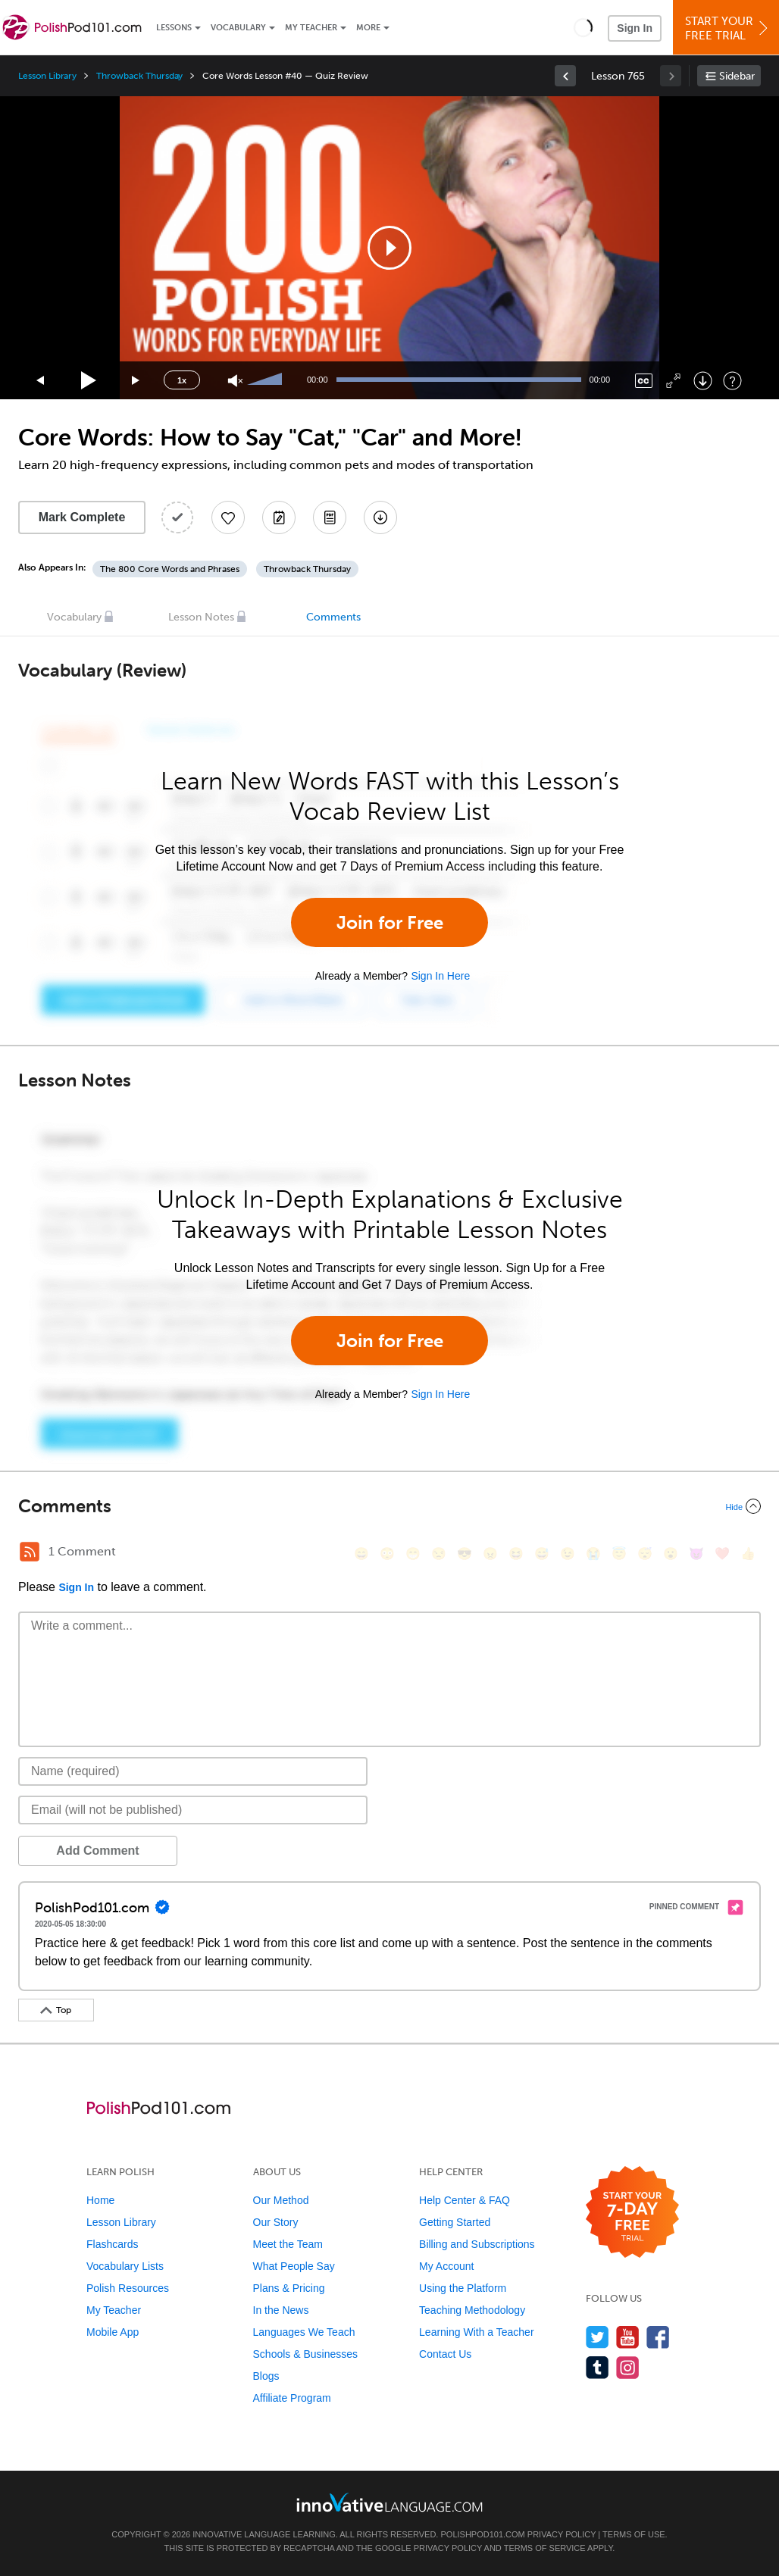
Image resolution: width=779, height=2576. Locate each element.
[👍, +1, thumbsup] (748, 1554)
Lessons (174, 28)
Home (100, 2200)
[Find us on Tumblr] (597, 2367)
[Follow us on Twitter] (597, 2337)
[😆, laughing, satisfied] (516, 1554)
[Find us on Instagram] (628, 2367)
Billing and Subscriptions (477, 2244)
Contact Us (445, 2354)
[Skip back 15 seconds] (40, 380)
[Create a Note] (279, 517)
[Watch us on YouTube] (628, 2337)
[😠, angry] (490, 1554)
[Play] (89, 380)
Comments (333, 617)
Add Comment (97, 1850)
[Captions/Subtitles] (643, 380)
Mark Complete (82, 517)
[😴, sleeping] (645, 1554)
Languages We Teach (304, 2332)
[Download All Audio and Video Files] (380, 517)
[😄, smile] (361, 1554)
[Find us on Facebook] (658, 2337)
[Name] (193, 1771)
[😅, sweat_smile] (542, 1554)
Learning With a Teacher (476, 2332)
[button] (583, 27)
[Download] (702, 380)
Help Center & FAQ (464, 2200)
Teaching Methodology (472, 2310)
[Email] (193, 1810)
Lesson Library (47, 75)
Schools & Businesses (305, 2354)
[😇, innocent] (619, 1554)
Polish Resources (127, 2288)
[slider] (266, 380)
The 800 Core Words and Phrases (169, 569)
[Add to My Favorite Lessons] (228, 517)
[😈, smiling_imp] (696, 1554)
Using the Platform (462, 2288)
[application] (389, 247)
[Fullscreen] (673, 380)
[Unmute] (235, 380)
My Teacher (311, 28)
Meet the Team (288, 2244)
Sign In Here (440, 976)
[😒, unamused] (439, 1554)
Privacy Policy (561, 2534)
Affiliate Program (292, 2398)
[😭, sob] (593, 1554)
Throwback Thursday (139, 75)
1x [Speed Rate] (181, 380)
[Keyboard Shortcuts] (732, 380)
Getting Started (454, 2222)
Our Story (276, 2222)
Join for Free (389, 922)
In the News (281, 2310)
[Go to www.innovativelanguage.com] (389, 2502)
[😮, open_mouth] (671, 1554)
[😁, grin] (413, 1554)
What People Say (294, 2266)
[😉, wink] (567, 1554)
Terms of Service (545, 2548)
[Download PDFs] (329, 517)
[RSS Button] (29, 1551)
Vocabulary (238, 28)
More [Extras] (368, 28)
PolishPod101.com (483, 2534)
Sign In (634, 28)
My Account (446, 2266)
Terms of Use (633, 2534)
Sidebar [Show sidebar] (737, 76)
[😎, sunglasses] (464, 1554)
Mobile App (112, 2332)
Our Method (281, 2200)
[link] (565, 75)
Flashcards (112, 2244)
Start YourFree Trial (728, 28)
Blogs (266, 2376)
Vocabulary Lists (125, 2266)
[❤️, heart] (722, 1554)
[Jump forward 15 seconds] (136, 380)
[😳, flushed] (387, 1554)
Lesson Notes (201, 617)
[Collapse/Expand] (389, 1506)
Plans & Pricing (289, 2288)
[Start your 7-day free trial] (632, 2212)
